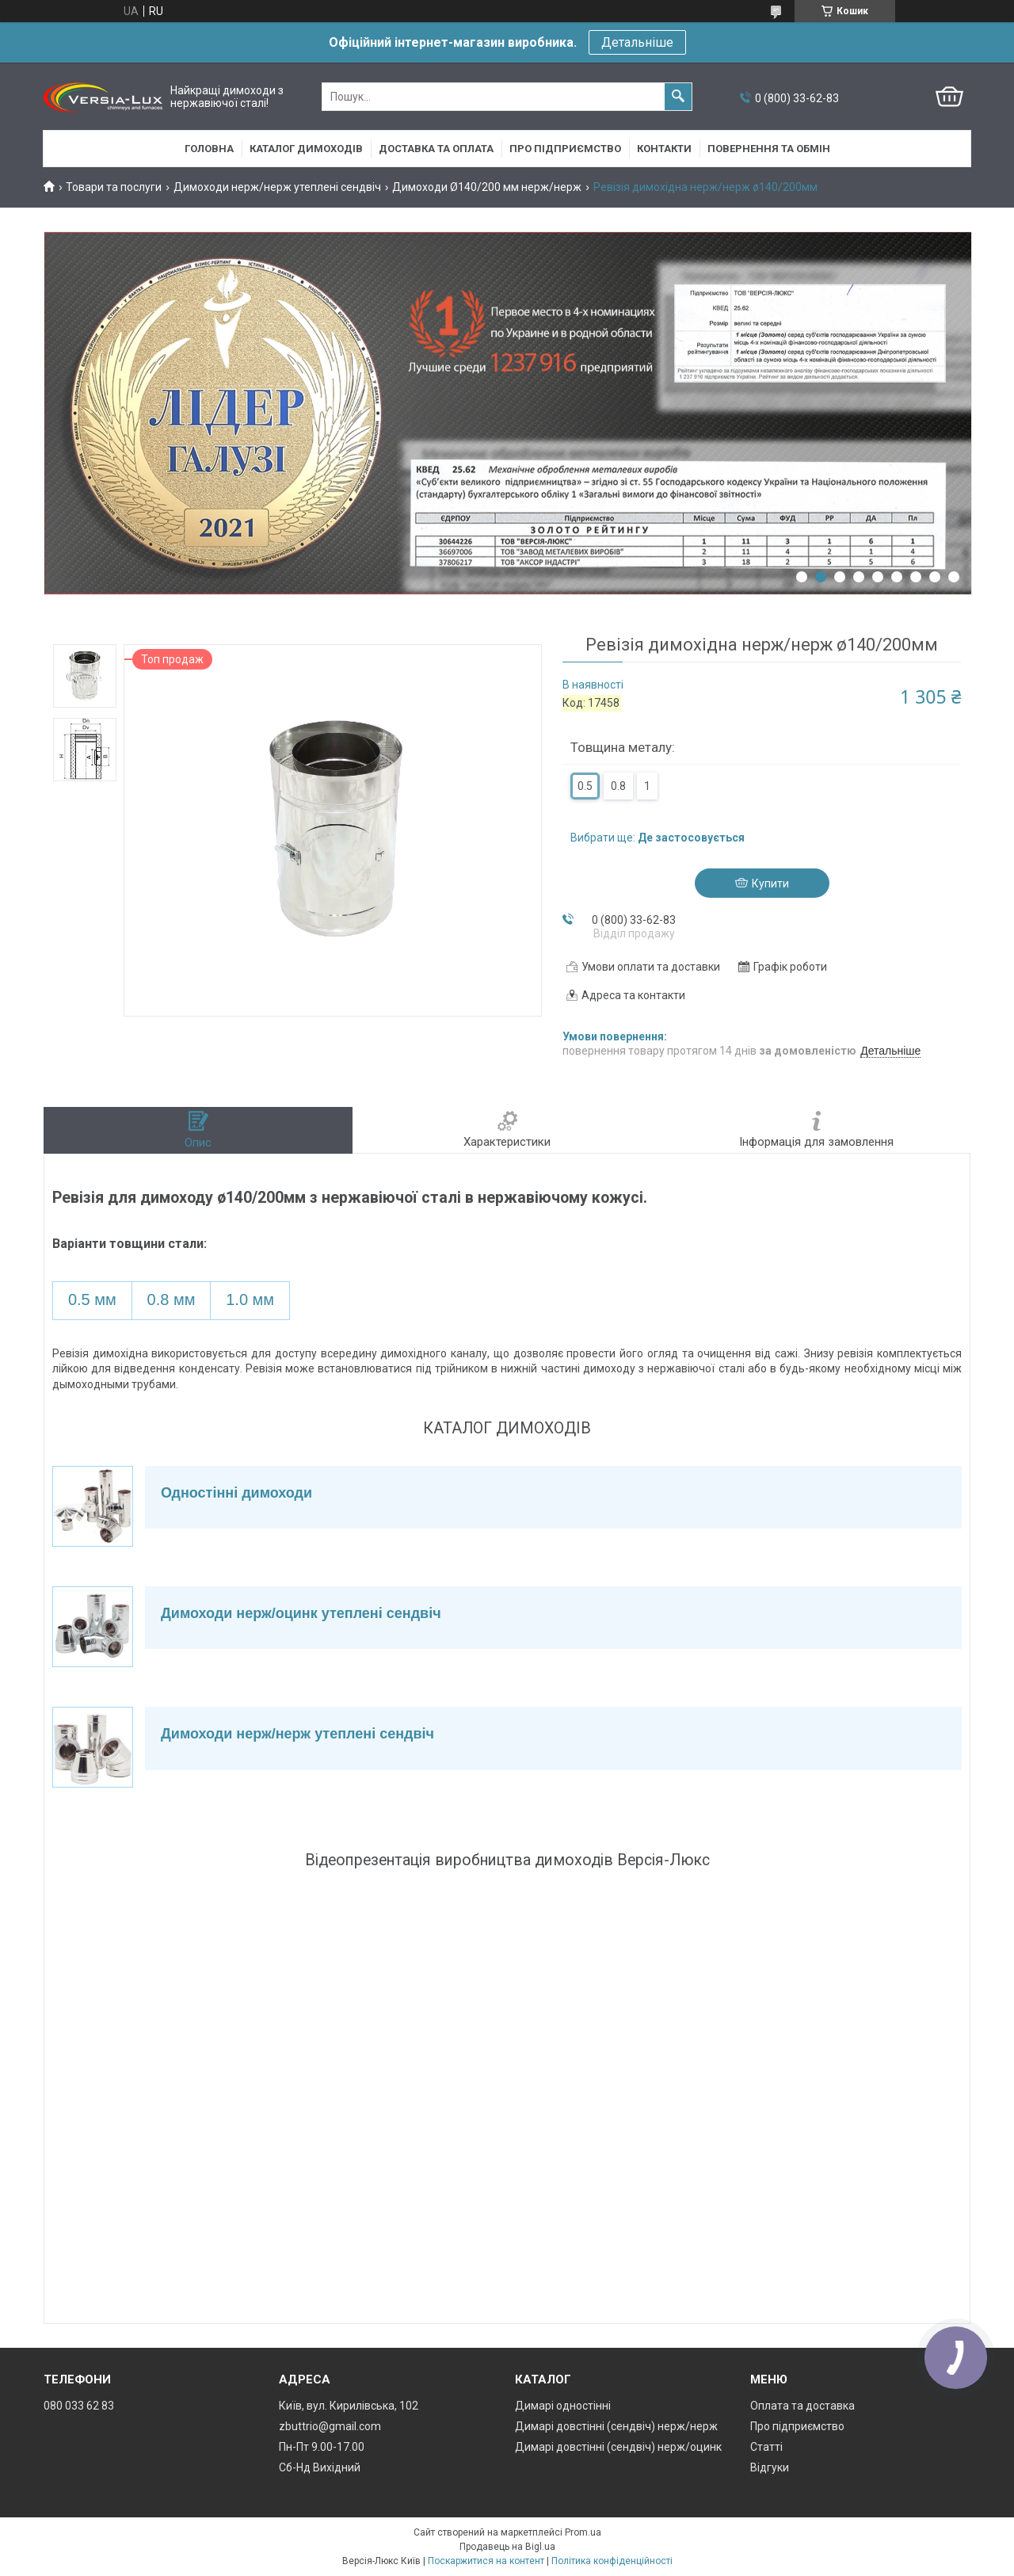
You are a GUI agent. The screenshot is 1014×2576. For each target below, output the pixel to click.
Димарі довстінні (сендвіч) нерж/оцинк (618, 2447)
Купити (770, 883)
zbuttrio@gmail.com (330, 2426)
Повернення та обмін (768, 149)
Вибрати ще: (657, 837)
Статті (766, 2447)
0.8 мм (171, 1299)
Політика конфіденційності (612, 2560)
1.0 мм (250, 1299)
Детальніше (637, 42)
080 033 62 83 (79, 2405)
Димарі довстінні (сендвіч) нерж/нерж (616, 2426)
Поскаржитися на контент (486, 2560)
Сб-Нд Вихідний (319, 2467)
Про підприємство (565, 149)
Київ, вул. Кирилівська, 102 (348, 2405)
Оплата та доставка (802, 2405)
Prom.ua (583, 2532)
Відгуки (769, 2467)
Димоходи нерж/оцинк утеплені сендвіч (301, 1613)
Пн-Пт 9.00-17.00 (321, 2447)
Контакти (664, 149)
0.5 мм (92, 1299)
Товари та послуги (114, 187)
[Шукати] (678, 96)
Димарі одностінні (563, 2405)
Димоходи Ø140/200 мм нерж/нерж (486, 187)
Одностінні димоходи (236, 1493)
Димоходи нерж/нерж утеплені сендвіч (277, 187)
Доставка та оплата (436, 149)
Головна (209, 149)
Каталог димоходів (306, 149)
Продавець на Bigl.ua (507, 2546)
